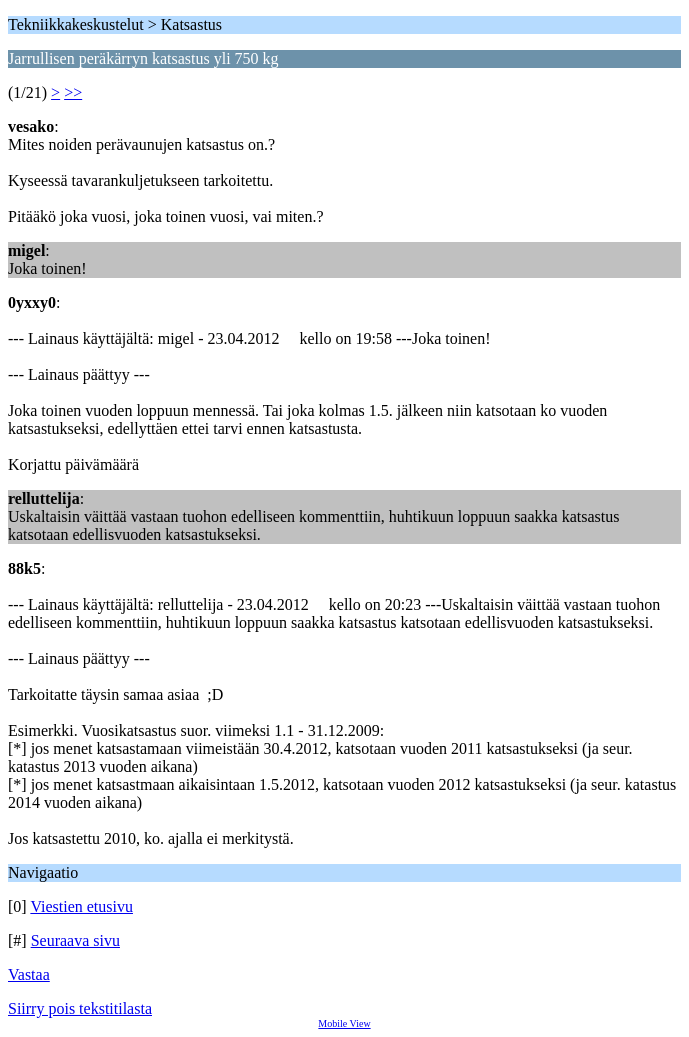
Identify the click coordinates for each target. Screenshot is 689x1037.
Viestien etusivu (81, 906)
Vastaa (29, 974)
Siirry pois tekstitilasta (80, 1008)
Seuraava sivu (75, 940)
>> (73, 92)
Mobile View (344, 1023)
